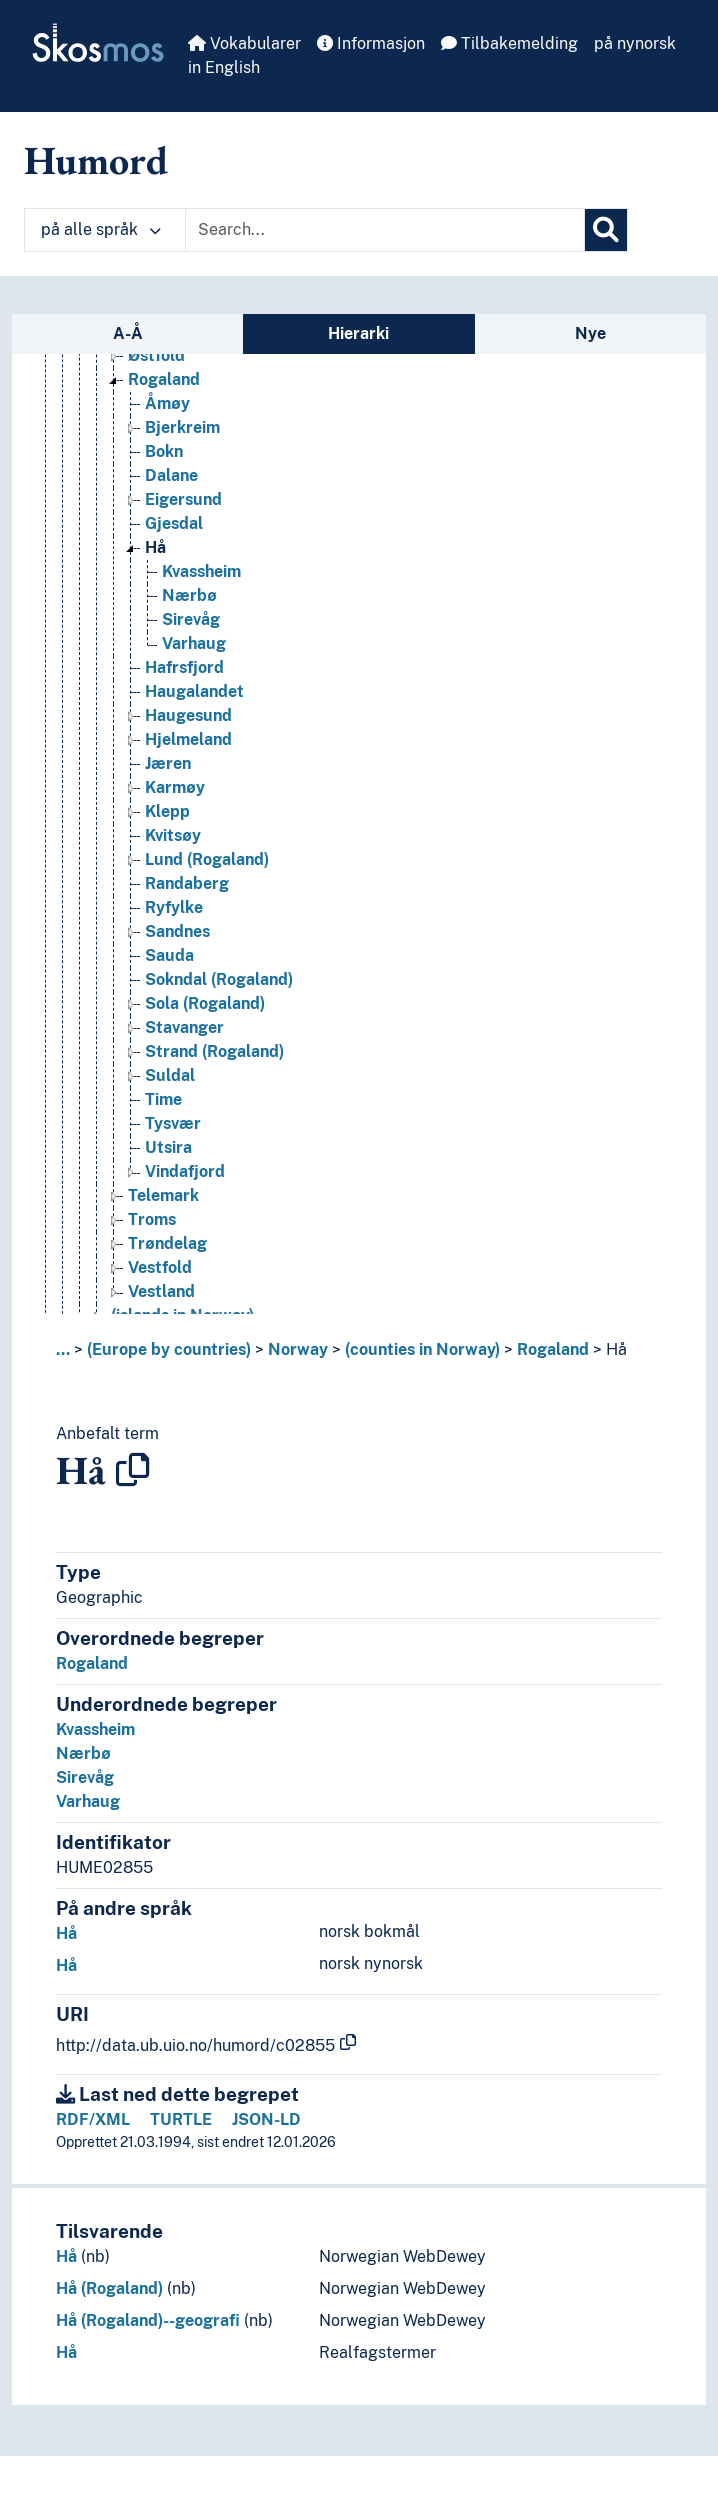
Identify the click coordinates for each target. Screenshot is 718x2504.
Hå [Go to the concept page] (155, 547)
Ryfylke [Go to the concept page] (174, 907)
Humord (96, 160)
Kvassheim (95, 1729)
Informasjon (371, 43)
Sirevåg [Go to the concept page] (191, 619)
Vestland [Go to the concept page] (161, 1291)
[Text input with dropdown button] (385, 230)
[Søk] (606, 230)
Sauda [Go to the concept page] (169, 955)
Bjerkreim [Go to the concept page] (182, 427)
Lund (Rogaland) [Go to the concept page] (207, 859)
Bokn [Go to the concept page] (164, 451)
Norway (298, 1349)
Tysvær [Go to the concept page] (173, 1123)
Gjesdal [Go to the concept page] (174, 523)
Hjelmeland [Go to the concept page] (188, 739)
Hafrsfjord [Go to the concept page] (184, 667)
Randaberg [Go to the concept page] (187, 883)
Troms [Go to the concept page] (152, 1219)
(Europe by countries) (169, 1349)
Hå (616, 1349)
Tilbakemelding (509, 43)
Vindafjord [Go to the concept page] (185, 1171)
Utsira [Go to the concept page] (168, 1147)
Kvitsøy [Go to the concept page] (173, 835)
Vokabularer (244, 43)
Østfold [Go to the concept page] (156, 355)
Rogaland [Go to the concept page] (164, 379)
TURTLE (181, 2119)
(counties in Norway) (422, 1349)
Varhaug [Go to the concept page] (194, 643)
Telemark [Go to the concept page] (163, 1195)
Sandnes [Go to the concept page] (177, 931)
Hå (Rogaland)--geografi (148, 2320)
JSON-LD (266, 2119)
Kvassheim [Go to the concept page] (201, 571)
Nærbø (83, 1753)
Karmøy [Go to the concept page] (175, 787)
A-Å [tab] (128, 333)
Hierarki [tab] (358, 333)
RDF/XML (93, 2119)
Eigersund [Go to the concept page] (183, 499)
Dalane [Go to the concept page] (171, 475)
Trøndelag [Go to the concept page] (167, 1243)
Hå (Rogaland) (109, 2288)
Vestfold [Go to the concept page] (160, 1267)
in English (224, 67)
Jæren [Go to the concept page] (168, 763)
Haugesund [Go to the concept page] (188, 715)
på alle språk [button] (101, 229)
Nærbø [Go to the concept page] (189, 595)
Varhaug (88, 1801)
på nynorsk (635, 43)
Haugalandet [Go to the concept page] (194, 691)
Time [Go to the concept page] (163, 1099)
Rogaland (553, 1349)
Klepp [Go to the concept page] (167, 811)
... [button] (63, 1349)
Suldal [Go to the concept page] (170, 1075)
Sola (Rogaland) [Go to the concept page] (205, 1003)
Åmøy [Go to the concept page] (167, 403)
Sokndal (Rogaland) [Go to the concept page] (219, 979)
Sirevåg (85, 1777)
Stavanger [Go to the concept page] (184, 1027)
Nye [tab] (590, 333)
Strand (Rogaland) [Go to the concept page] (214, 1051)
